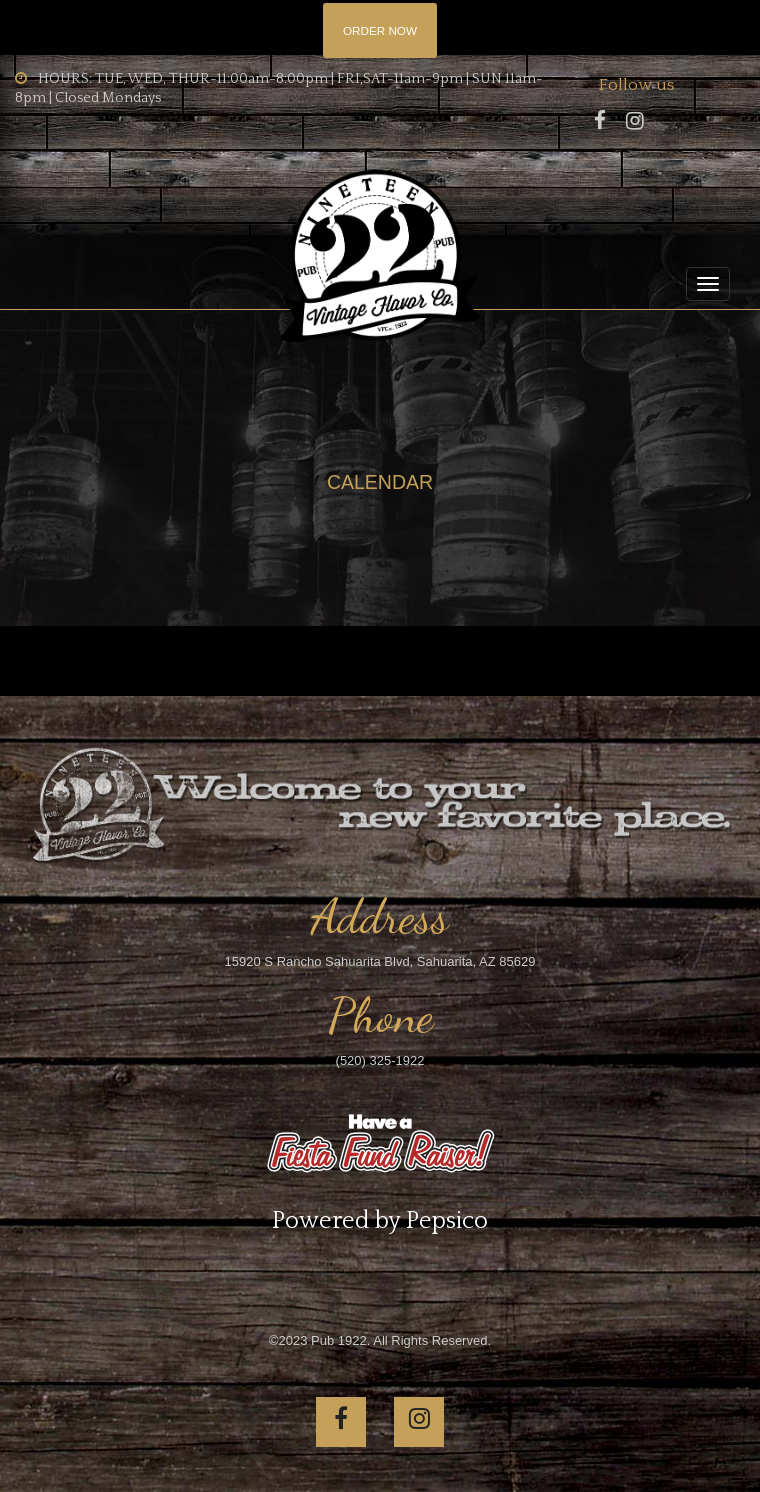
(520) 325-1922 (380, 1060)
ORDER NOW (380, 30)
